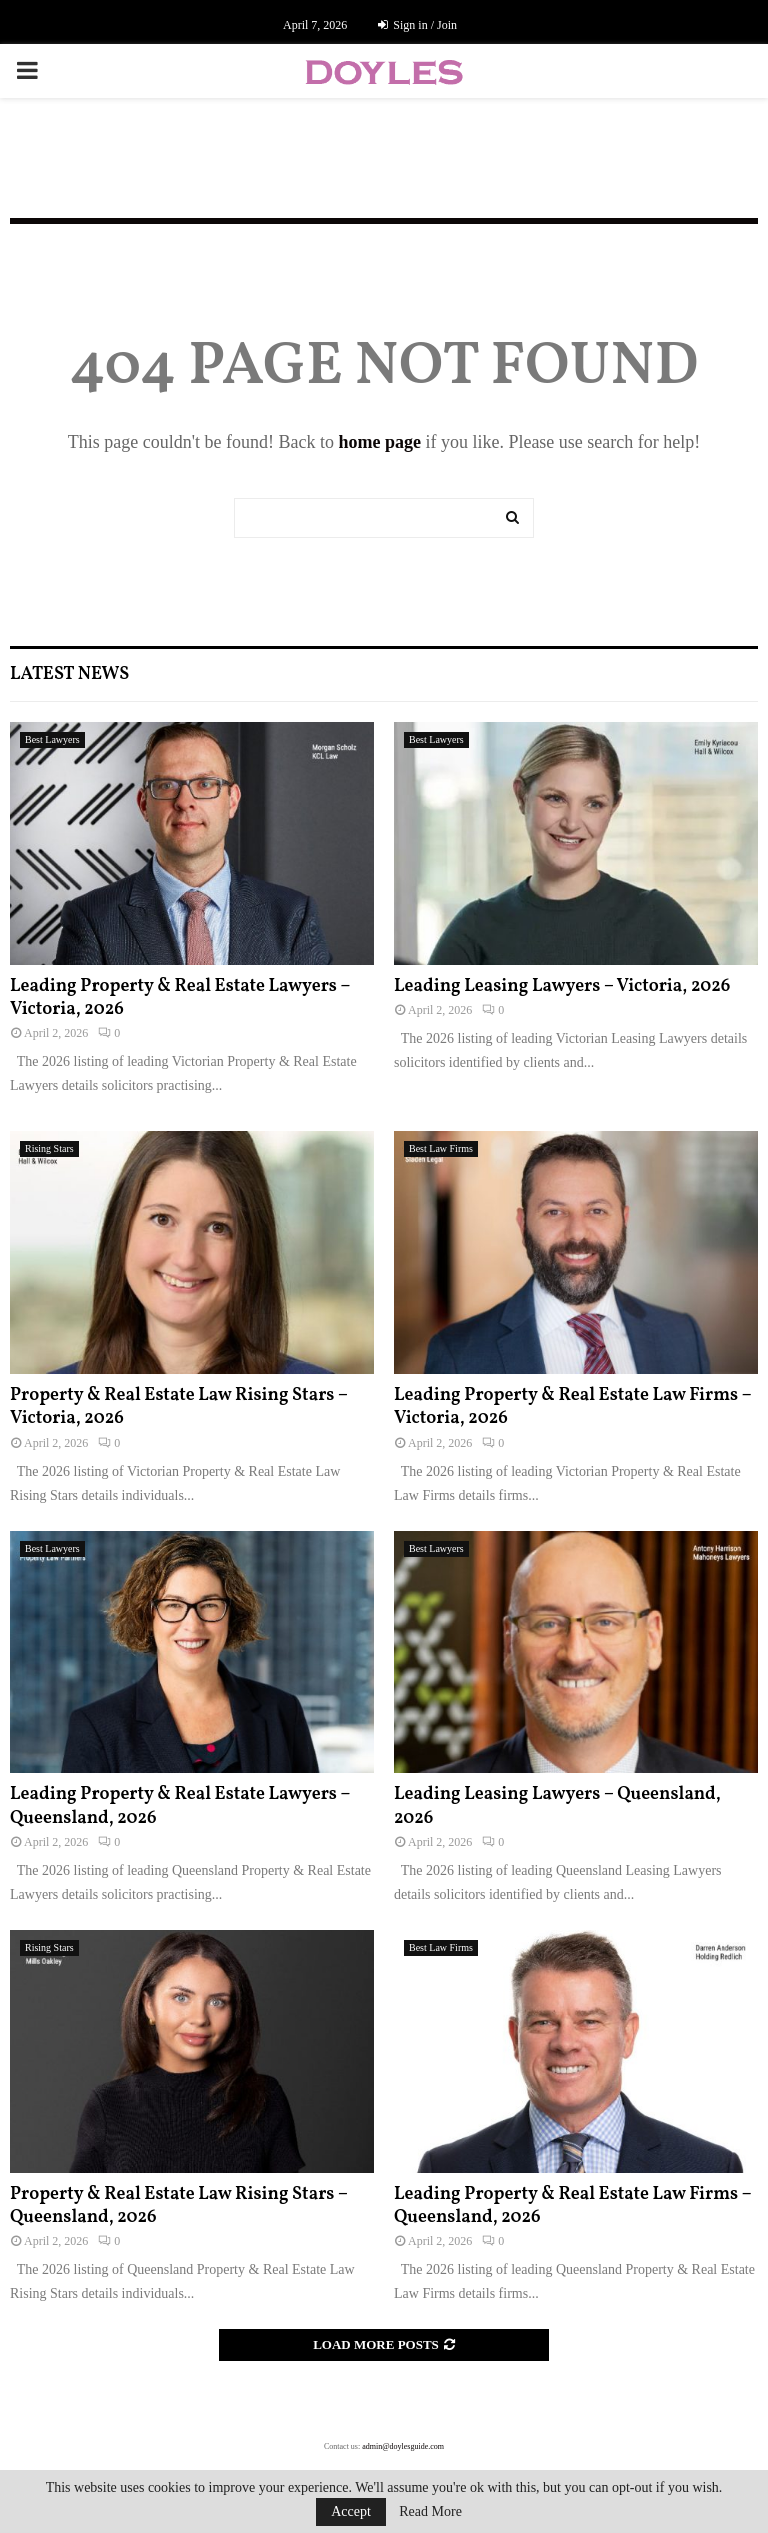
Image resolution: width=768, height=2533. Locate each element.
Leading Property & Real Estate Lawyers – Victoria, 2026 (180, 998)
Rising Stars (49, 1148)
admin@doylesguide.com (403, 2446)
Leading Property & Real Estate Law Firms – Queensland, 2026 (572, 2206)
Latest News (69, 674)
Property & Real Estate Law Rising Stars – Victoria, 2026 (179, 1407)
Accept (351, 2511)
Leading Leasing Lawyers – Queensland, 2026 (557, 1806)
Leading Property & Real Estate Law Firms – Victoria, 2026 (572, 1407)
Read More (430, 2512)
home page (379, 442)
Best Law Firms (441, 1148)
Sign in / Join (417, 25)
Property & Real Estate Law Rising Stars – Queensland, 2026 (179, 2206)
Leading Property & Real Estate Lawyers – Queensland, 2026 (180, 1806)
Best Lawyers (52, 739)
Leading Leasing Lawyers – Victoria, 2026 (562, 986)
